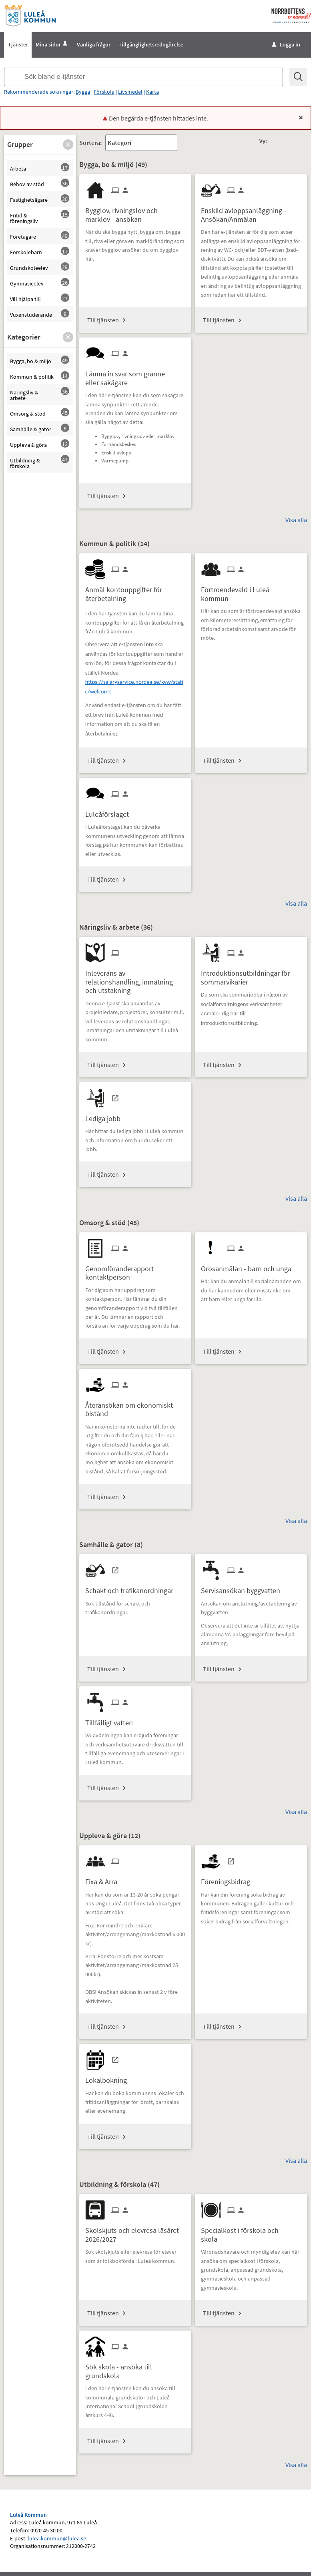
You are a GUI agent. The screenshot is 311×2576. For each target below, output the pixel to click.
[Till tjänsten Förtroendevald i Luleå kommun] (251, 591)
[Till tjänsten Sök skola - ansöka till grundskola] (135, 2368)
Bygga (83, 91)
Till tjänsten (103, 320)
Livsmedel (130, 91)
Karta (152, 91)
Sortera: (90, 143)
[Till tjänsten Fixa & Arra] (104, 1878)
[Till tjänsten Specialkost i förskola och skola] (251, 2231)
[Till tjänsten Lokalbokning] (109, 2077)
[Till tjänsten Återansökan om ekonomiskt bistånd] (135, 1406)
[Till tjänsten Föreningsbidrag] (228, 1878)
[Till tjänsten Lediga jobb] (105, 1115)
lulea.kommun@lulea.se (57, 2538)
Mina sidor (52, 44)
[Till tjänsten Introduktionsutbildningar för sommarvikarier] (251, 974)
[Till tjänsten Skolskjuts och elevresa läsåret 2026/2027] (135, 2231)
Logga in (286, 44)
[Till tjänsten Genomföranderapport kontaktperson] (135, 1270)
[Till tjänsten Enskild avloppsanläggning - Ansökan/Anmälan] (251, 211)
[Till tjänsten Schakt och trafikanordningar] (132, 1587)
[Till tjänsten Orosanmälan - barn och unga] (249, 1265)
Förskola (104, 91)
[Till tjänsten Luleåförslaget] (110, 811)
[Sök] (298, 77)
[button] (68, 144)
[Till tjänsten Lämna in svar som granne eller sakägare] (135, 375)
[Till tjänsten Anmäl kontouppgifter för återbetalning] (135, 591)
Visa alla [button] (296, 520)
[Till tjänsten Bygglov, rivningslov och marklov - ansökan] (135, 211)
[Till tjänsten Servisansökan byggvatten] (243, 1587)
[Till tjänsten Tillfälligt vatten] (112, 1719)
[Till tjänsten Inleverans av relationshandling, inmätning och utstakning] (135, 979)
